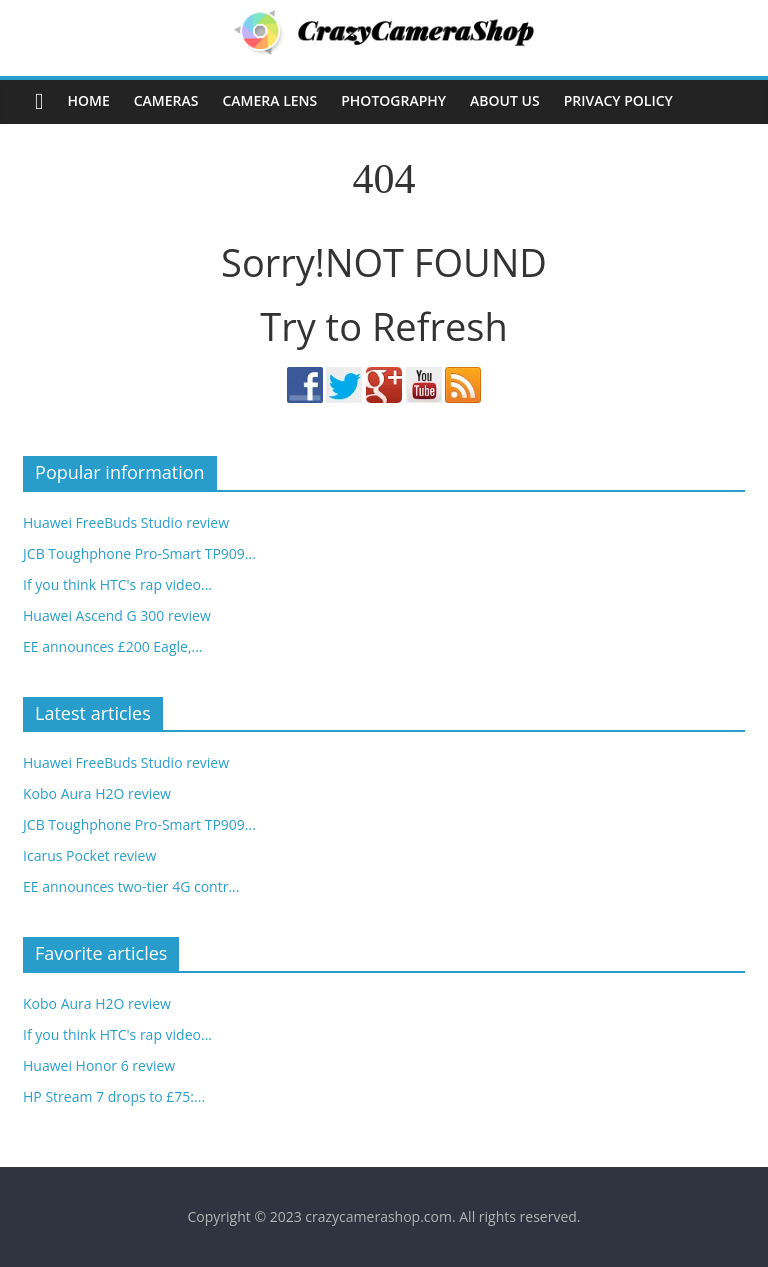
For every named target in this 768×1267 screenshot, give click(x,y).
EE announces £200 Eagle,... (112, 646)
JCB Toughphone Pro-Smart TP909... (139, 553)
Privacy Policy (618, 100)
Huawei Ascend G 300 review (117, 615)
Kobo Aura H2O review (97, 793)
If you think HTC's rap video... (117, 584)
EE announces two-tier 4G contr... (131, 886)
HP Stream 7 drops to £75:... (114, 1096)
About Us (505, 100)
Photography (393, 100)
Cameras (166, 100)
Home (88, 100)
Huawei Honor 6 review (99, 1065)
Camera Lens (269, 100)
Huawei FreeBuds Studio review (126, 522)
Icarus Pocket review (89, 855)
